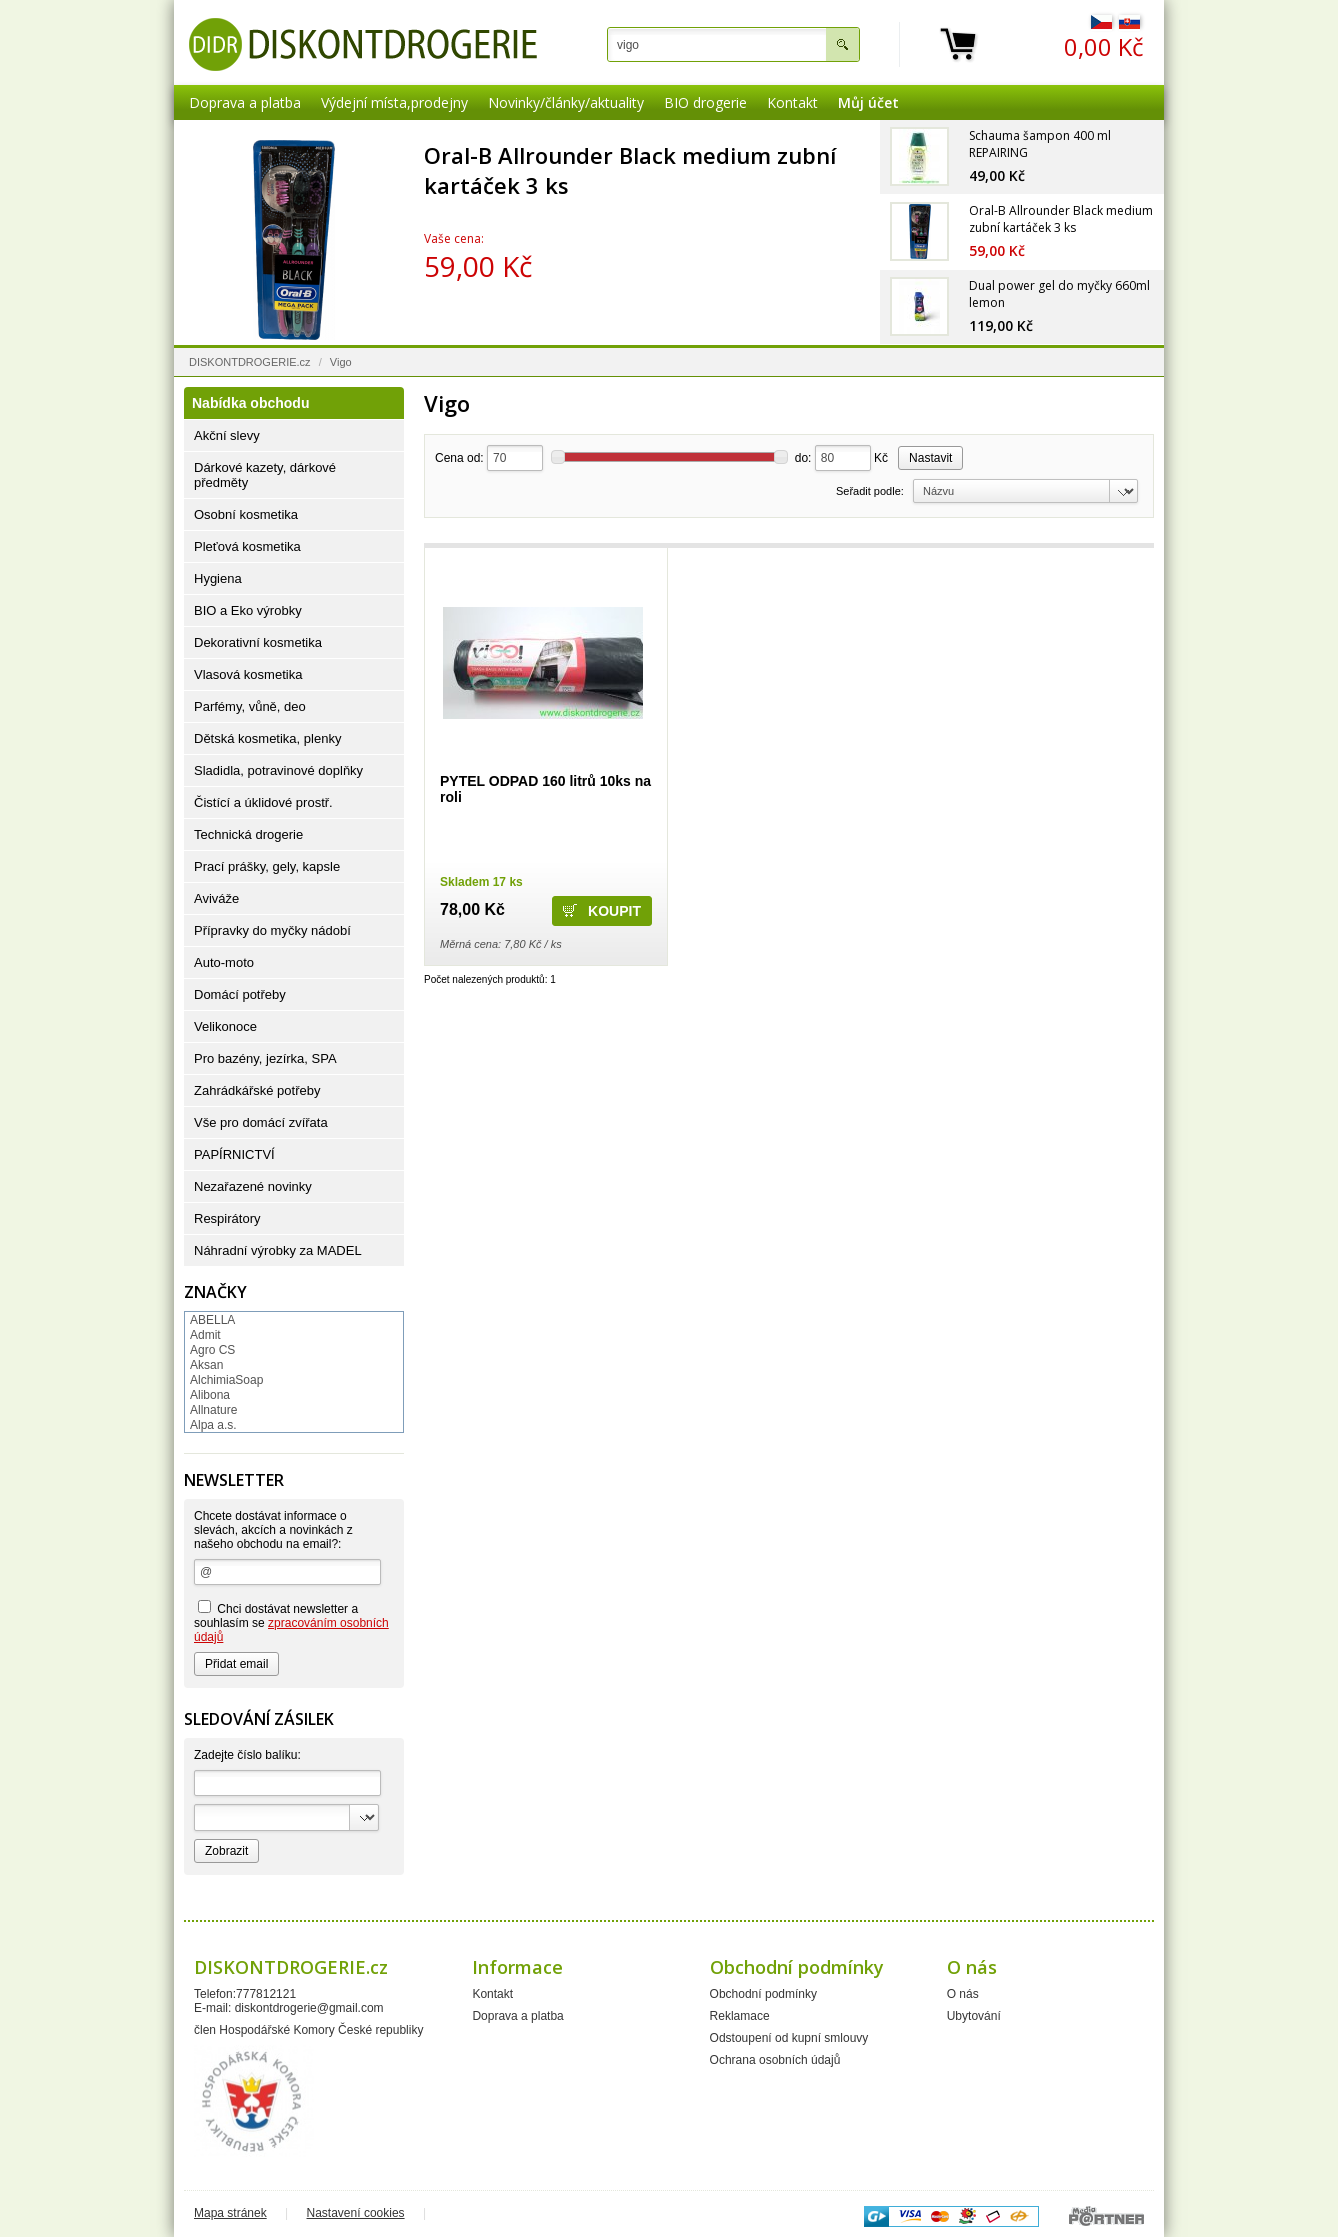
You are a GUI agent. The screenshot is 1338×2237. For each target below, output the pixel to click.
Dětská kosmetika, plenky (267, 738)
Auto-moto (224, 962)
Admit (205, 1335)
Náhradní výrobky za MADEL (278, 1250)
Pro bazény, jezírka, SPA (265, 1058)
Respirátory (227, 1218)
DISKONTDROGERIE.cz (250, 362)
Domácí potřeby (240, 994)
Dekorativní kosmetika (258, 642)
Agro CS (212, 1350)
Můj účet (868, 102)
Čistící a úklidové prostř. (263, 802)
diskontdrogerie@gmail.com (309, 2008)
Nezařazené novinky (253, 1186)
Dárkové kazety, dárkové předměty (265, 475)
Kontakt (792, 102)
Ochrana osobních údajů (775, 2060)
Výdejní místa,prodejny (394, 102)
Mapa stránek (230, 2213)
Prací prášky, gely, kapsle (267, 866)
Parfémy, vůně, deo (250, 706)
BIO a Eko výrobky (248, 610)
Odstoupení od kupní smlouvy (789, 2038)
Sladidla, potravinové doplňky (278, 770)
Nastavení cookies (356, 2213)
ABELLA (212, 1320)
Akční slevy (227, 435)
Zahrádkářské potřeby (257, 1090)
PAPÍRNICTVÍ (234, 1154)
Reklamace (740, 2016)
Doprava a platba (245, 102)
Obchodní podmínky (763, 1994)
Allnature (213, 1410)
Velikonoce (225, 1026)
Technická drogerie (248, 834)
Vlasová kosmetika (248, 674)
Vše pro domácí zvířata (261, 1122)
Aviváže (216, 898)
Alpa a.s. (213, 1425)
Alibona (210, 1395)
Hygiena (218, 578)
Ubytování (974, 2016)
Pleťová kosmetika (247, 546)
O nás (963, 1994)
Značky (215, 1292)
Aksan (206, 1365)
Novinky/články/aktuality (566, 102)
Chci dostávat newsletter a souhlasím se (291, 1622)
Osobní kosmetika (246, 514)
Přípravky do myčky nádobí (272, 930)
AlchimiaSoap (226, 1380)
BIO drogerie (705, 102)
